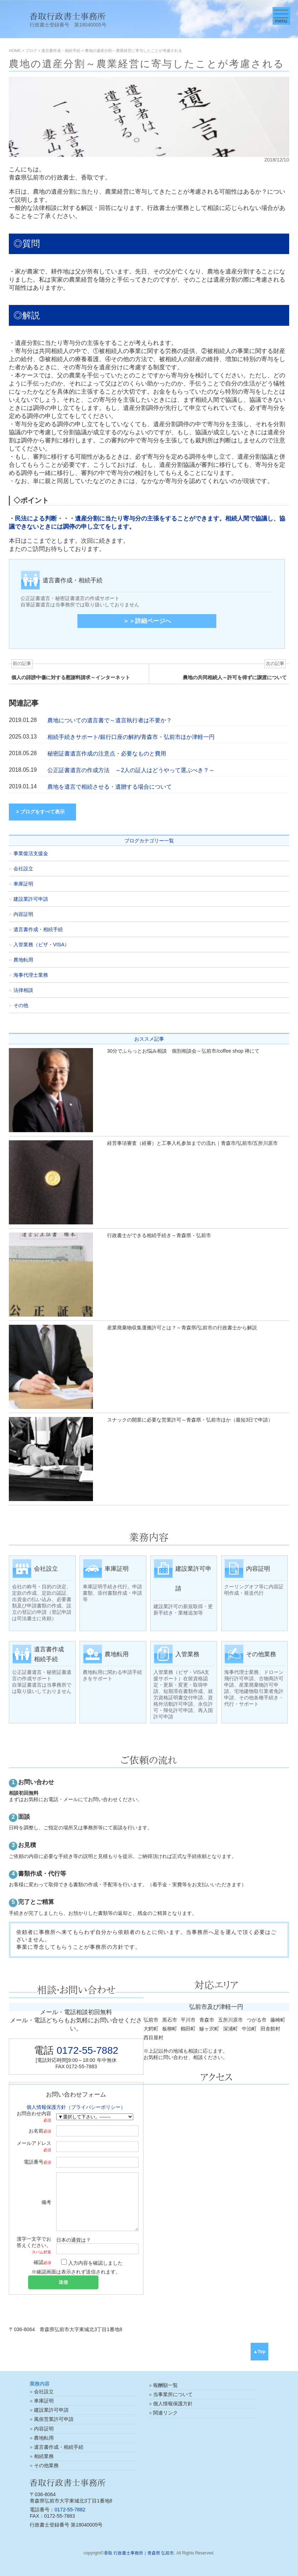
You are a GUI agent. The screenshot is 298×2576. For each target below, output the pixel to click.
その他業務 (46, 2465)
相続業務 (44, 2456)
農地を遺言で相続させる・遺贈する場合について (109, 787)
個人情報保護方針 (173, 2403)
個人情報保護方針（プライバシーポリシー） (76, 2107)
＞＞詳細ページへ (147, 621)
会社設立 (23, 868)
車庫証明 (23, 884)
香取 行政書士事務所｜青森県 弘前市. (139, 2553)
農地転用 (23, 960)
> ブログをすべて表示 (40, 811)
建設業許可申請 (30, 899)
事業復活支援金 (30, 853)
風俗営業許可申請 (54, 2419)
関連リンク (165, 2413)
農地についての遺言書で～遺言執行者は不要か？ (109, 720)
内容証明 (23, 914)
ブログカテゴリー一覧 (149, 840)
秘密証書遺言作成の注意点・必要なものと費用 (106, 754)
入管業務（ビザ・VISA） (41, 944)
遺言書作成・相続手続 (38, 929)
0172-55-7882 (87, 2050)
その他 (20, 1005)
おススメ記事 (149, 1039)
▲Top (259, 2351)
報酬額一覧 (165, 2385)
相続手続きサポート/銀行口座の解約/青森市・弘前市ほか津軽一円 (131, 737)
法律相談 (23, 990)
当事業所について (173, 2394)
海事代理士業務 (30, 975)
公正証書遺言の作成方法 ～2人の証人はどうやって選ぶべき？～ (131, 770)
